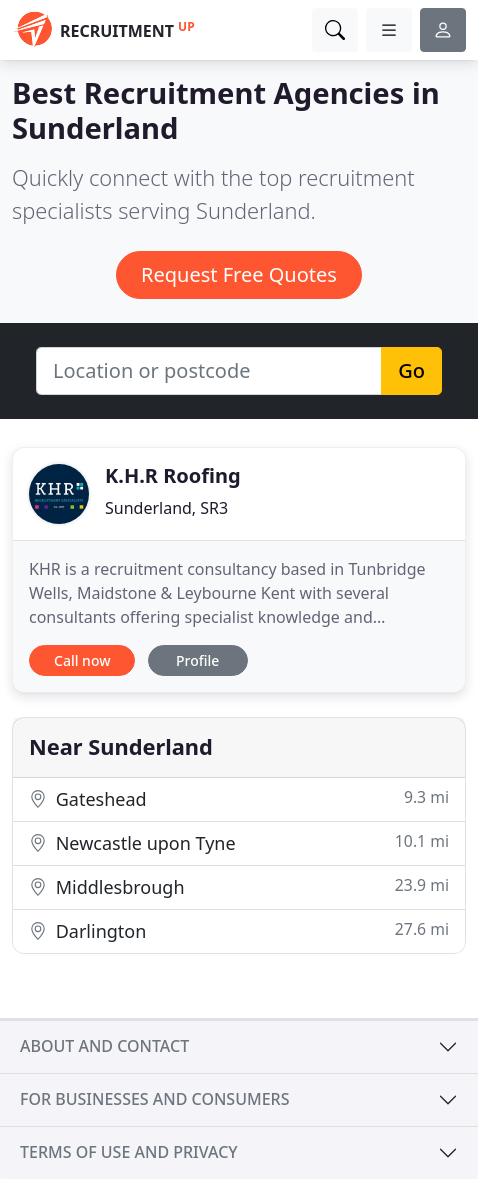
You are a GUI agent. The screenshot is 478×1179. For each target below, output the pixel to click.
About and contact (104, 1046)
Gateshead (239, 798)
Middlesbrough (239, 886)
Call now (82, 660)
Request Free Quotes (239, 274)
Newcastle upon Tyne (239, 842)
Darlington (239, 930)
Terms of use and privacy (129, 1152)
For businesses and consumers (154, 1099)
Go (411, 370)
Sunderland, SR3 (166, 508)
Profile (197, 660)
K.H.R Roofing (173, 475)
